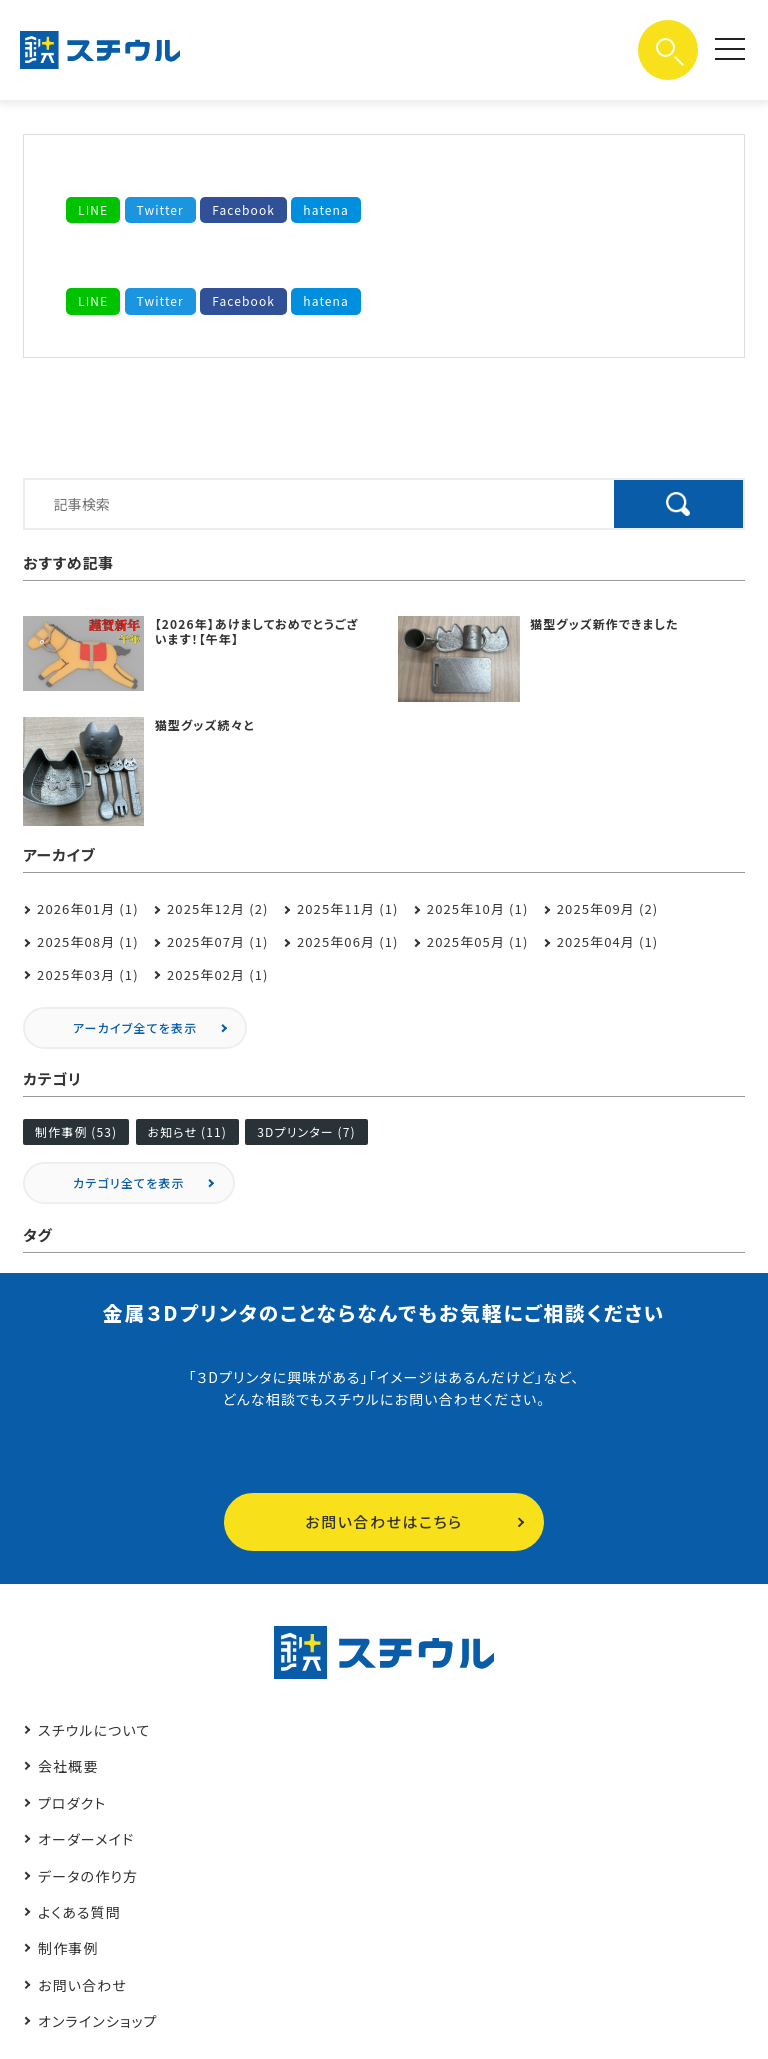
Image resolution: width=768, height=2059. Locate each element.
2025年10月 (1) (478, 908)
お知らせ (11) (187, 1131)
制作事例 (68, 1948)
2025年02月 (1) (218, 974)
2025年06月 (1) (348, 941)
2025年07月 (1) (218, 941)
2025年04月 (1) (608, 941)
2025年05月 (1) (478, 941)
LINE (93, 209)
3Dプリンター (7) (306, 1131)
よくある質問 (79, 1912)
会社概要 (68, 1766)
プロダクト (72, 1803)
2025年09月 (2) (608, 908)
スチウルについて (94, 1730)
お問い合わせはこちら (383, 1521)
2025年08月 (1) (88, 941)
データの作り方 (88, 1876)
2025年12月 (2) (218, 908)
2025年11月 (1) (348, 908)
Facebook (243, 209)
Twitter (160, 209)
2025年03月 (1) (88, 974)
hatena (326, 209)
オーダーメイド (86, 1839)
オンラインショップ (98, 2021)
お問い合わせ (82, 1985)
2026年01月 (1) (88, 908)
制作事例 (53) (76, 1131)
